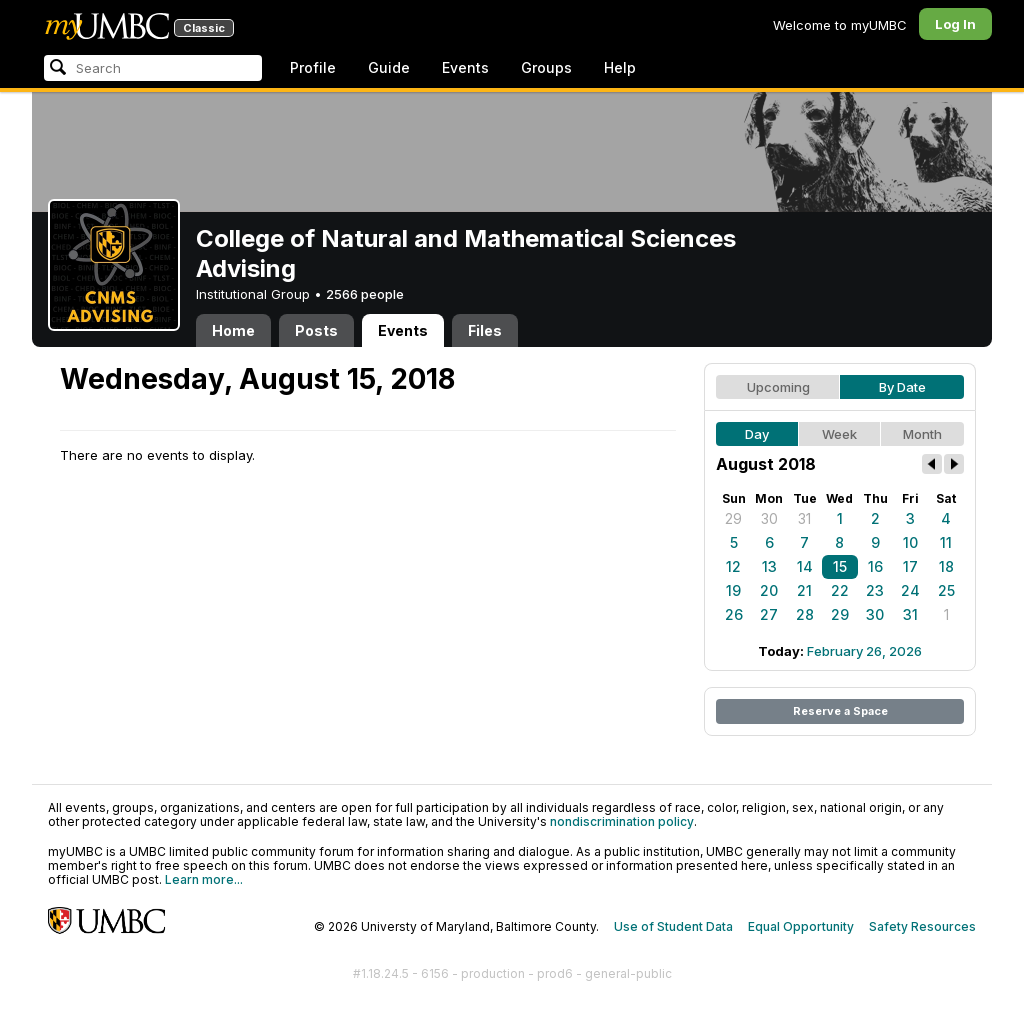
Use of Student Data (673, 926)
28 (805, 614)
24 (910, 590)
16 (875, 566)
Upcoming (778, 387)
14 (805, 566)
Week (839, 434)
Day (757, 434)
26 (734, 614)
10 (910, 542)
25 (946, 590)
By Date (902, 387)
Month (922, 434)
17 (910, 566)
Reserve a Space (840, 711)
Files (485, 330)
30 (769, 518)
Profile (313, 67)
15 (840, 566)
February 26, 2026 (864, 651)
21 (804, 590)
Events (465, 67)
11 (946, 542)
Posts (316, 330)
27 (769, 614)
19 (733, 590)
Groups (546, 67)
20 (769, 590)
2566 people (365, 294)
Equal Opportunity (801, 926)
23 (875, 590)
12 (733, 566)
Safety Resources (922, 926)
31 (804, 518)
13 (769, 566)
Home (233, 330)
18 (946, 566)
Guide (389, 67)
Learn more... (204, 879)
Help (620, 67)
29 (733, 518)
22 (840, 590)
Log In (955, 24)
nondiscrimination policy (622, 821)
